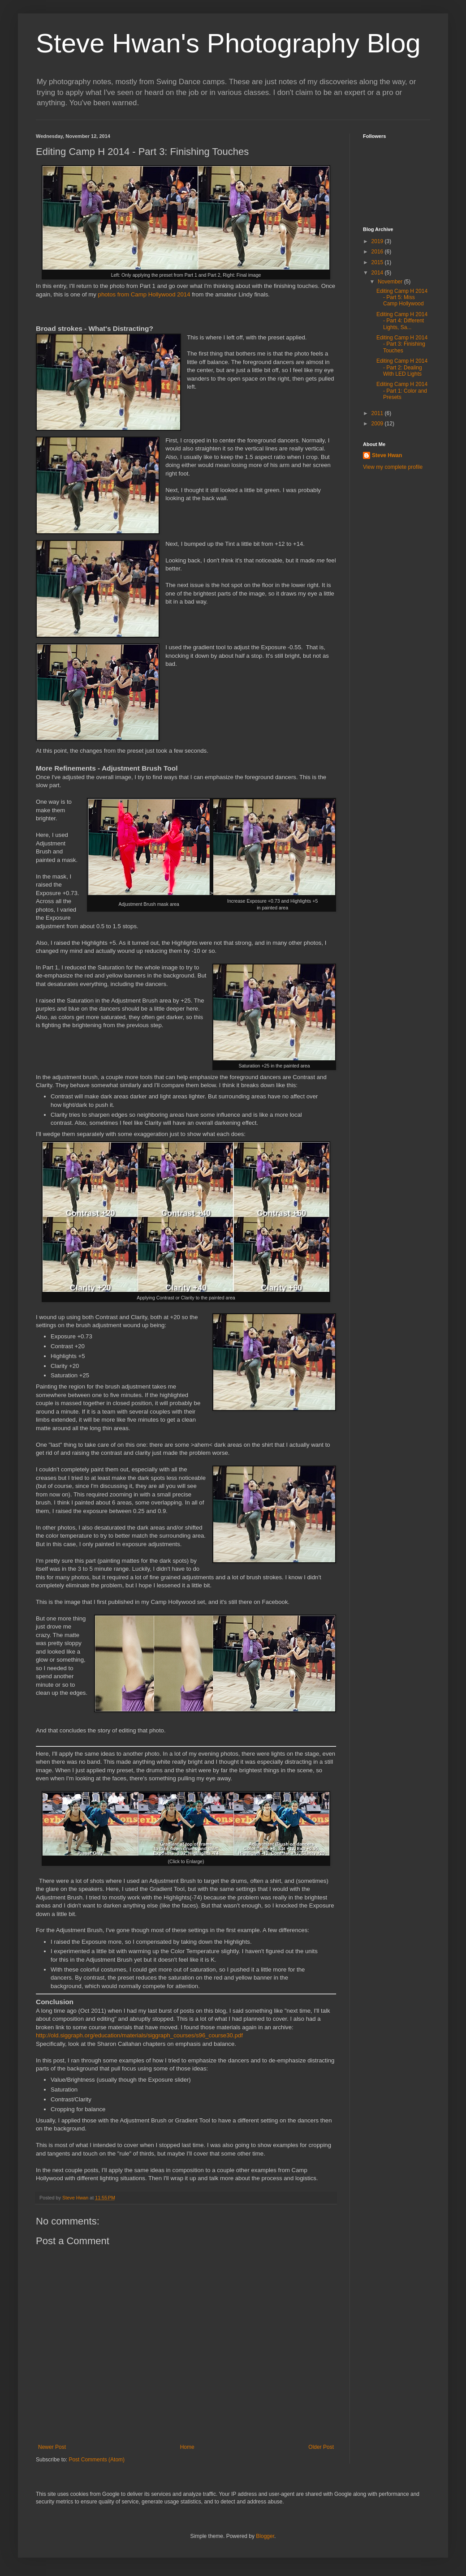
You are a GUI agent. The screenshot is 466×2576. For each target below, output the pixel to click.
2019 (378, 241)
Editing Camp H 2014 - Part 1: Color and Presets (401, 390)
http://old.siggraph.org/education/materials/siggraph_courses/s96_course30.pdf (139, 2035)
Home (187, 2447)
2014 (378, 273)
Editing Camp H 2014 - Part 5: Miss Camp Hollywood (401, 297)
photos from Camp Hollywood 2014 (144, 294)
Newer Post (52, 2447)
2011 (378, 413)
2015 (378, 262)
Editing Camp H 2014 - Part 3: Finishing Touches (401, 344)
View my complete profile (393, 467)
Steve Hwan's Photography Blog (228, 43)
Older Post (321, 2447)
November (391, 282)
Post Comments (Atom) (97, 2459)
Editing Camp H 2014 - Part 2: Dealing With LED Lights (401, 367)
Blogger (265, 2536)
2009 (378, 423)
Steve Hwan (387, 455)
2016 (378, 252)
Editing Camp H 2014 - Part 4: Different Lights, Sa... (401, 320)
